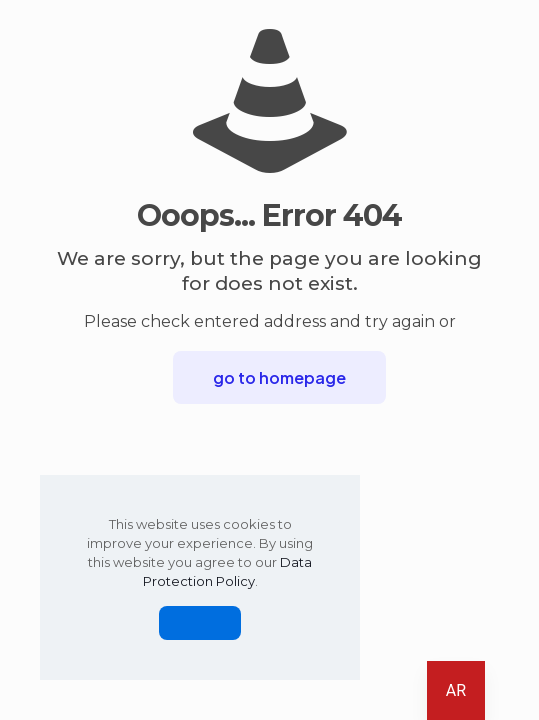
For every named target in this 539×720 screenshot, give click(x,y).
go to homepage (279, 377)
